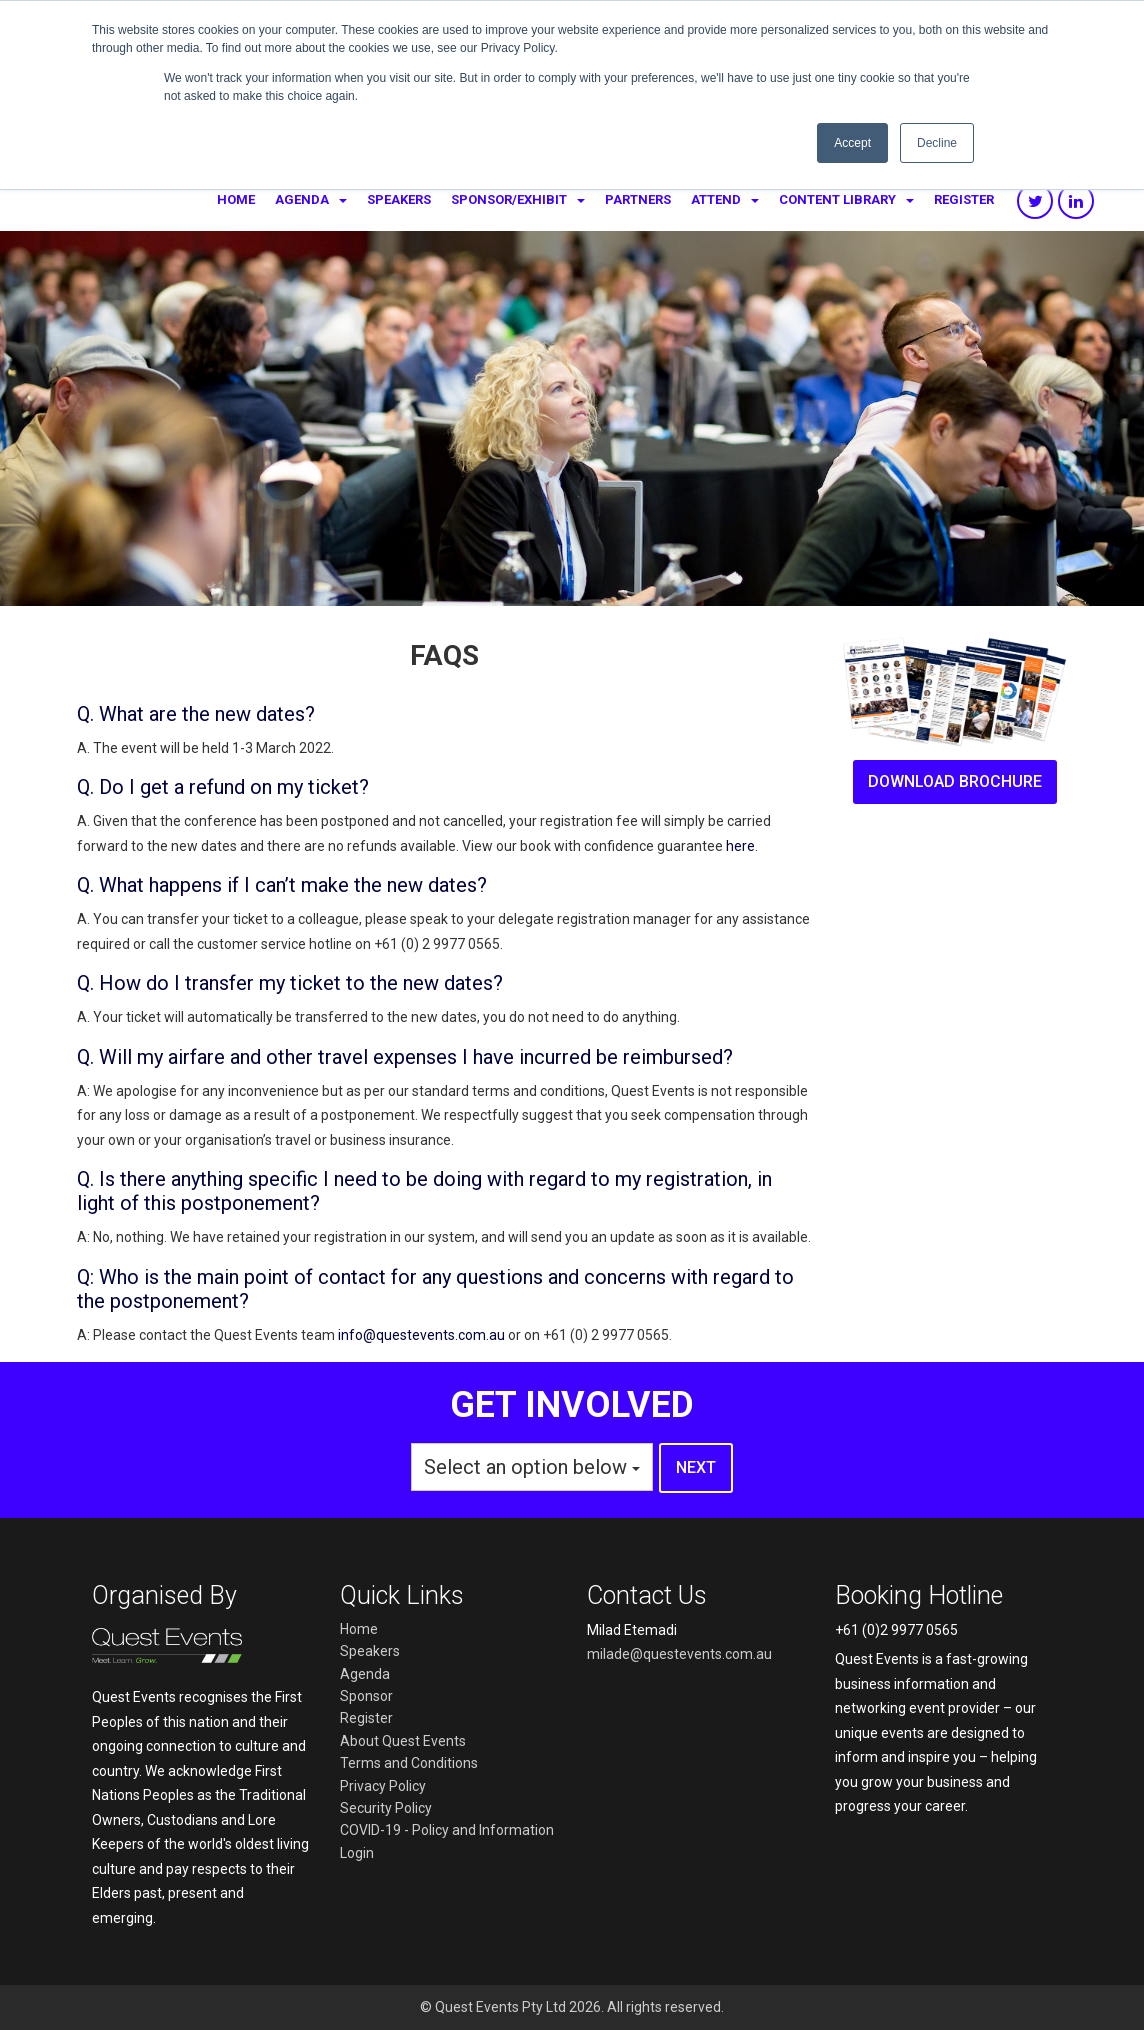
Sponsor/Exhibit (509, 199)
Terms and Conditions (409, 1763)
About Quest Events (403, 1741)
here (740, 846)
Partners (638, 199)
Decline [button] (937, 143)
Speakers (399, 199)
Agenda (302, 199)
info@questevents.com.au (421, 1335)
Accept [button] (852, 143)
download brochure (955, 781)
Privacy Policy (383, 1786)
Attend (716, 199)
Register (964, 199)
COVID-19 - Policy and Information (447, 1830)
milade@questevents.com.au (679, 1654)
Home (236, 199)
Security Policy (386, 1808)
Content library (837, 199)
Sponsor (366, 1696)
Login (357, 1853)
